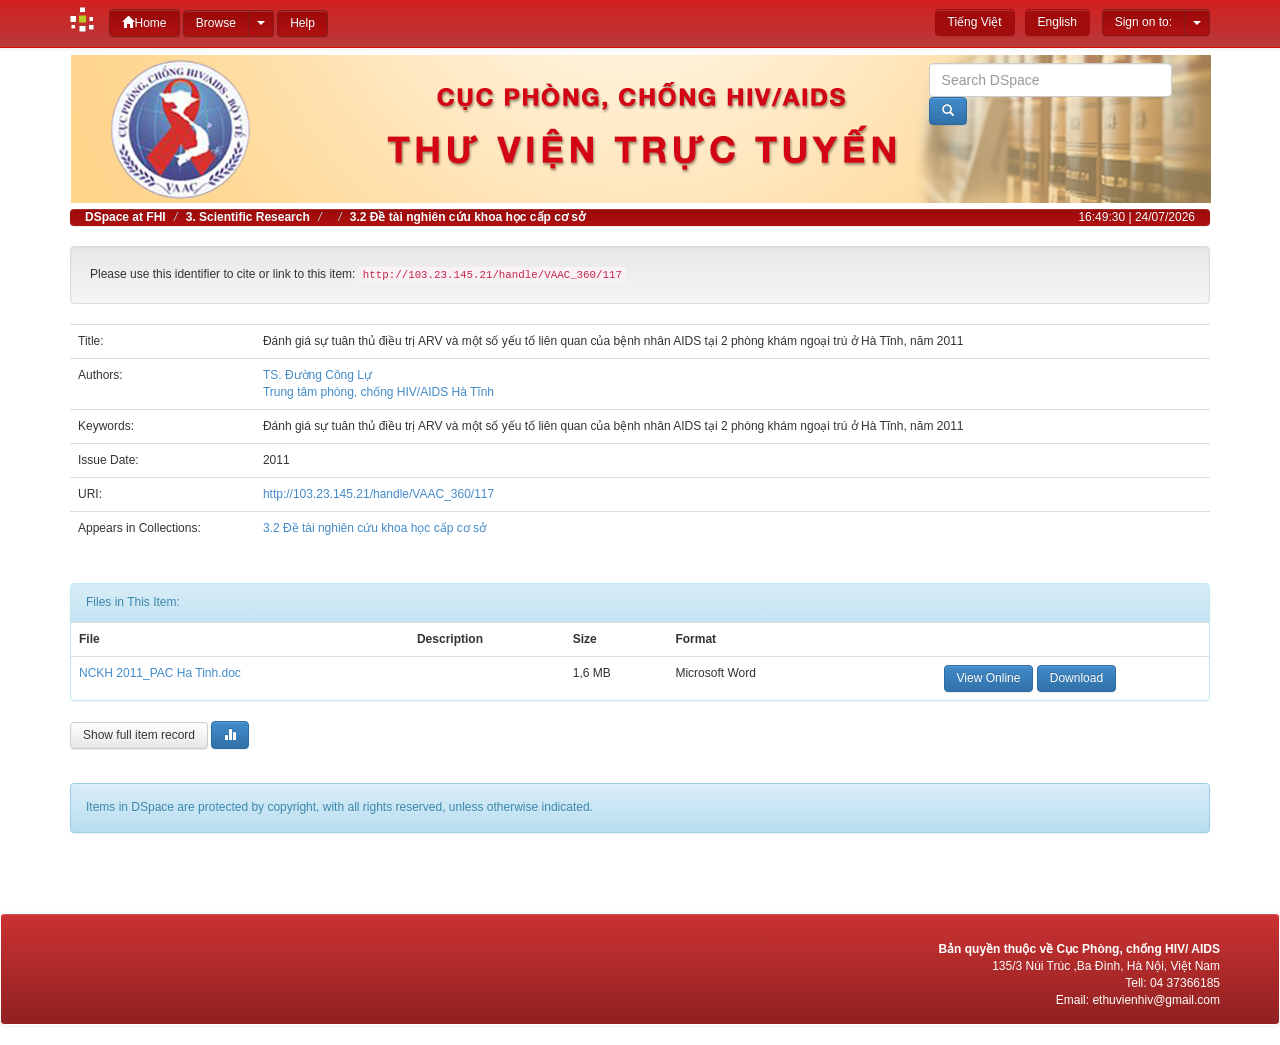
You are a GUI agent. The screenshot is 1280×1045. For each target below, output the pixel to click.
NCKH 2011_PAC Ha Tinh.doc (160, 673)
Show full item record (139, 735)
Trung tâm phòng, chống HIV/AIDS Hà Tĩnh (378, 392)
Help (302, 23)
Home (144, 22)
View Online (989, 678)
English (1057, 22)
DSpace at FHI (125, 217)
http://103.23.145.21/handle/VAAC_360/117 (378, 494)
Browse (216, 23)
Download (1076, 678)
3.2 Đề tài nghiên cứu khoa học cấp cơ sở (467, 217)
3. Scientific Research (248, 217)
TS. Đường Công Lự (317, 375)
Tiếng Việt (975, 22)
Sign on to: (1143, 22)
